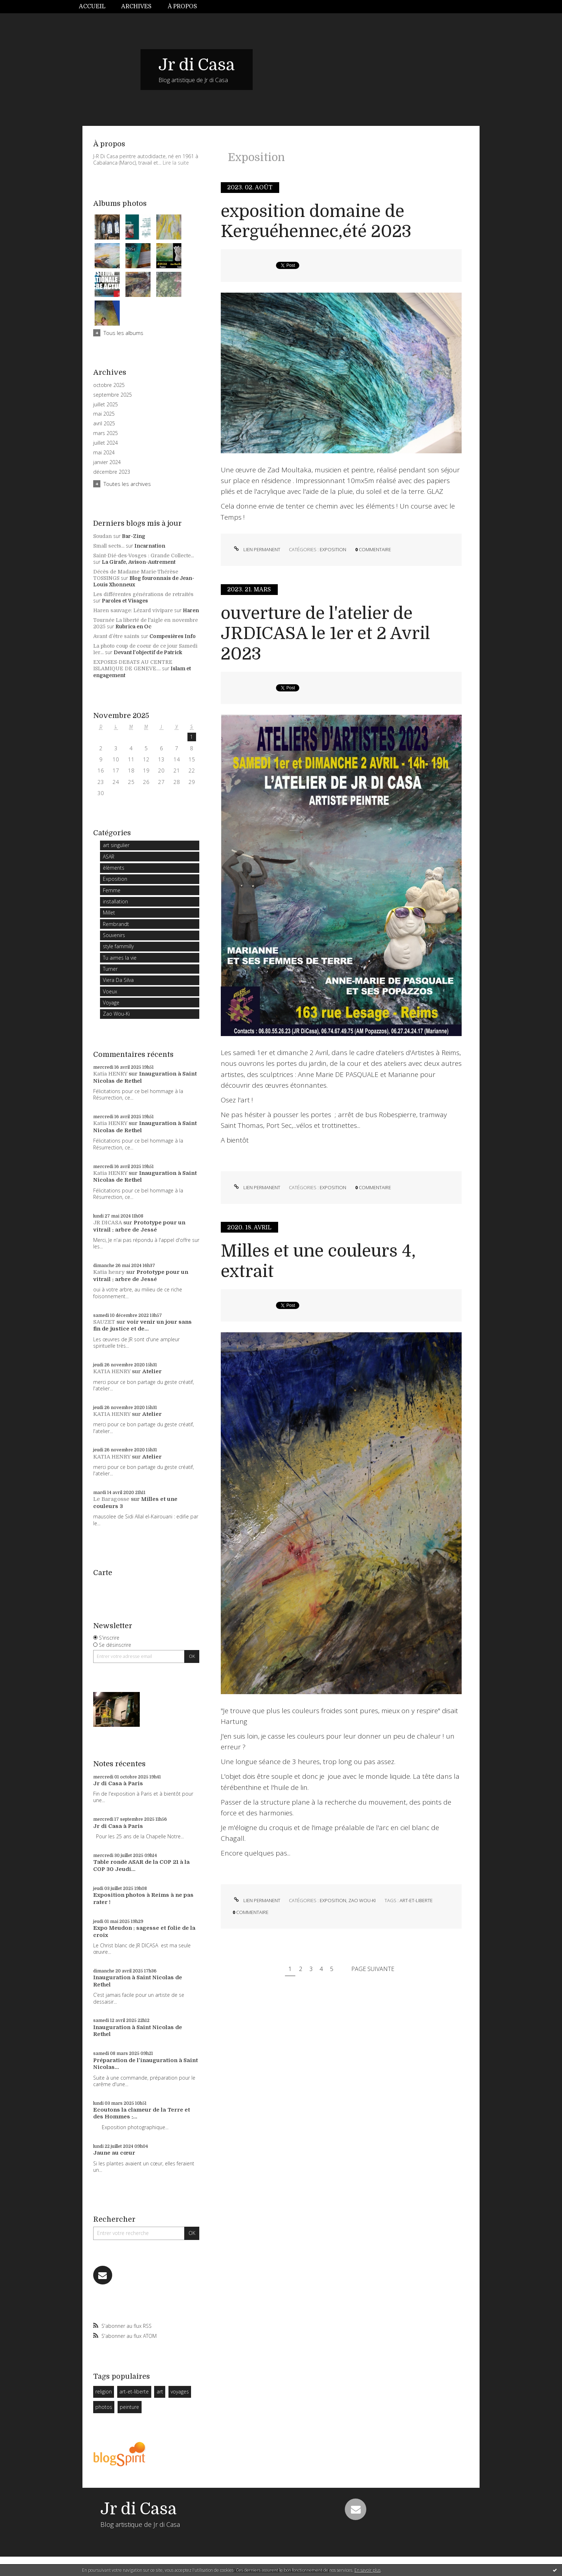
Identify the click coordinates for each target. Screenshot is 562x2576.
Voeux (110, 991)
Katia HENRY (110, 1073)
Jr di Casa (196, 65)
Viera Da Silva (118, 980)
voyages (180, 2391)
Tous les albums (123, 332)
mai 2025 (104, 414)
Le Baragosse (111, 1499)
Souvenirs (114, 935)
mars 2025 (105, 433)
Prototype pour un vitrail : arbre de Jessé (139, 1226)
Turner (110, 968)
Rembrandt (116, 924)
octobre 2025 (109, 385)
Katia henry (109, 1272)
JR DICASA (107, 1222)
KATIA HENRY (111, 1371)
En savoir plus (367, 2570)
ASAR (108, 856)
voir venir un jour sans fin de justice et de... (142, 1325)
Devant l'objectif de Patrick (148, 652)
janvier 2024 (107, 462)
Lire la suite (176, 162)
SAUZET (104, 1322)
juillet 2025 (105, 404)
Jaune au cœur (114, 2153)
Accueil (92, 6)
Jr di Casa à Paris (118, 1783)
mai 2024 (104, 452)
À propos (182, 6)
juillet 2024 (105, 443)
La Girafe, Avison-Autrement (139, 562)
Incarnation (149, 546)
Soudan (102, 536)
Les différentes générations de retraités (143, 594)
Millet (109, 912)
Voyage (111, 1002)
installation (115, 901)
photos (103, 2407)
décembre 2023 (111, 472)
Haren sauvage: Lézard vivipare (133, 610)
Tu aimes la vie (120, 957)
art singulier (116, 845)
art (160, 2391)
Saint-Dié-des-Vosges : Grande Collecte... (143, 555)
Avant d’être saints (116, 636)
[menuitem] (96, 6)
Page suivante (372, 1969)
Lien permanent (256, 549)
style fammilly (118, 946)
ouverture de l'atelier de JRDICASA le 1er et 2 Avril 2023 (325, 633)
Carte (102, 1573)
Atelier (152, 1371)
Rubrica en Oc (133, 626)
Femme (111, 890)
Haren (191, 610)
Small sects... (108, 546)
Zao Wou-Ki (116, 1013)
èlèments (113, 867)
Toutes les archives (127, 483)
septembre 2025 (112, 395)
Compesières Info (172, 636)
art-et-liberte (134, 2391)
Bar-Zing (133, 536)
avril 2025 (104, 423)
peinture (129, 2407)
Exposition (115, 878)
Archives (136, 6)
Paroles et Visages (125, 601)
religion (103, 2391)
